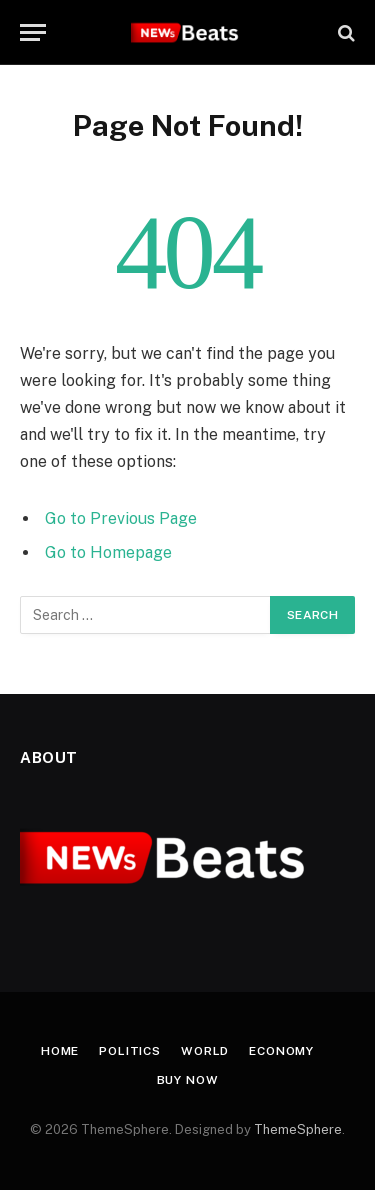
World (205, 1051)
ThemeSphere (298, 1129)
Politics (130, 1051)
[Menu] (33, 32)
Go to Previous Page (121, 518)
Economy (281, 1051)
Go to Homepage (108, 552)
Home (60, 1051)
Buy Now (188, 1080)
